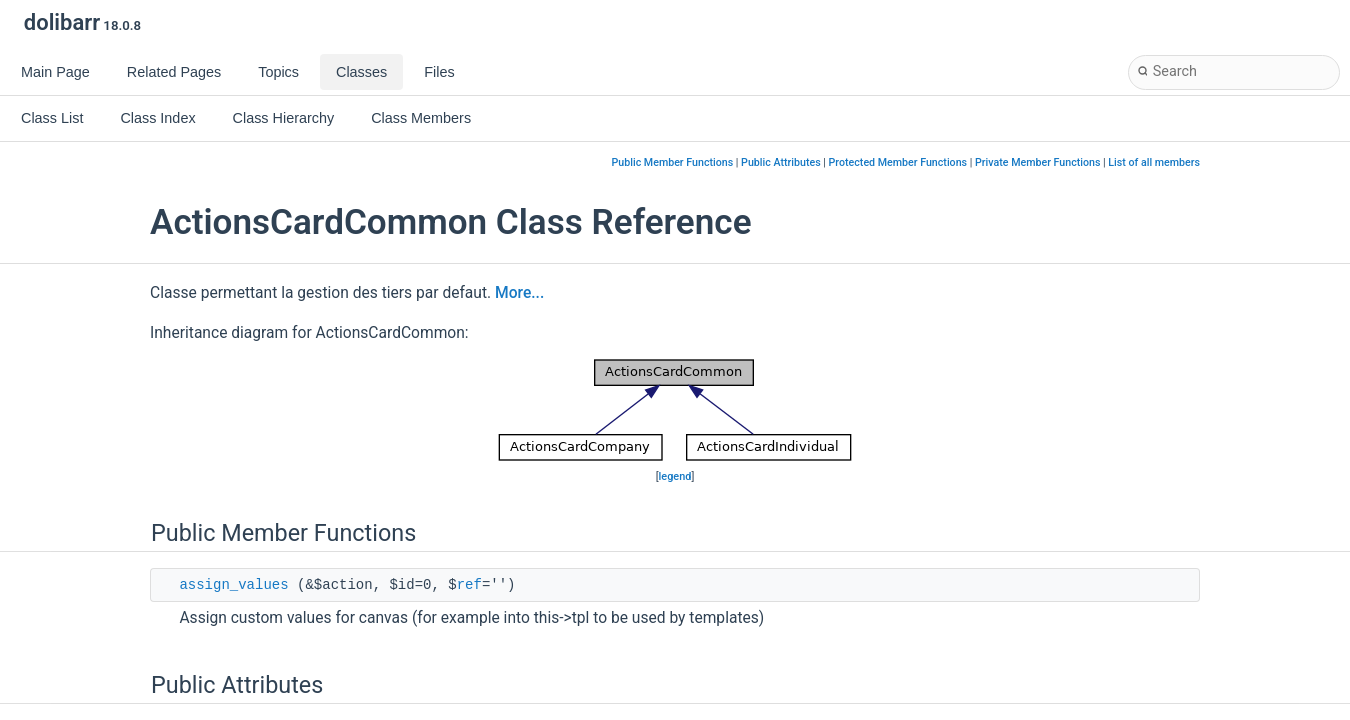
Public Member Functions (673, 162)
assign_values (233, 585)
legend (675, 476)
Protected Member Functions (898, 162)
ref (469, 585)
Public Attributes (781, 162)
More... (519, 293)
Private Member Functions (1037, 162)
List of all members (1154, 162)
